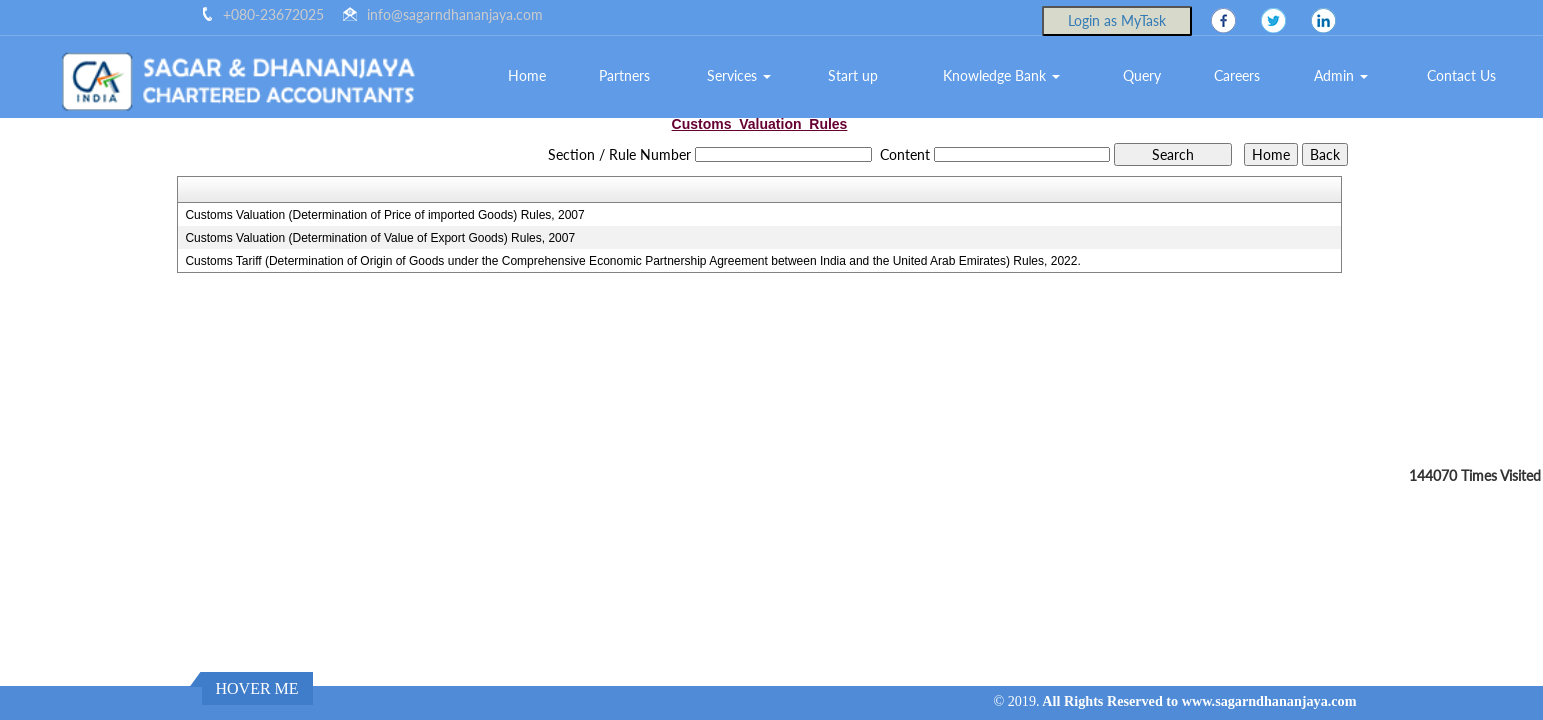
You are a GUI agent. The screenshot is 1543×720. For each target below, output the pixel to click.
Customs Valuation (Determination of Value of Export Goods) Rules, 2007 (380, 238)
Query (1142, 75)
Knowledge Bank (1001, 75)
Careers (1237, 75)
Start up (853, 75)
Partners (624, 75)
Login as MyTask (1117, 20)
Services (739, 75)
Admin (1341, 75)
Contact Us (1461, 75)
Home (527, 75)
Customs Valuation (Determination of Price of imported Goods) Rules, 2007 (384, 215)
